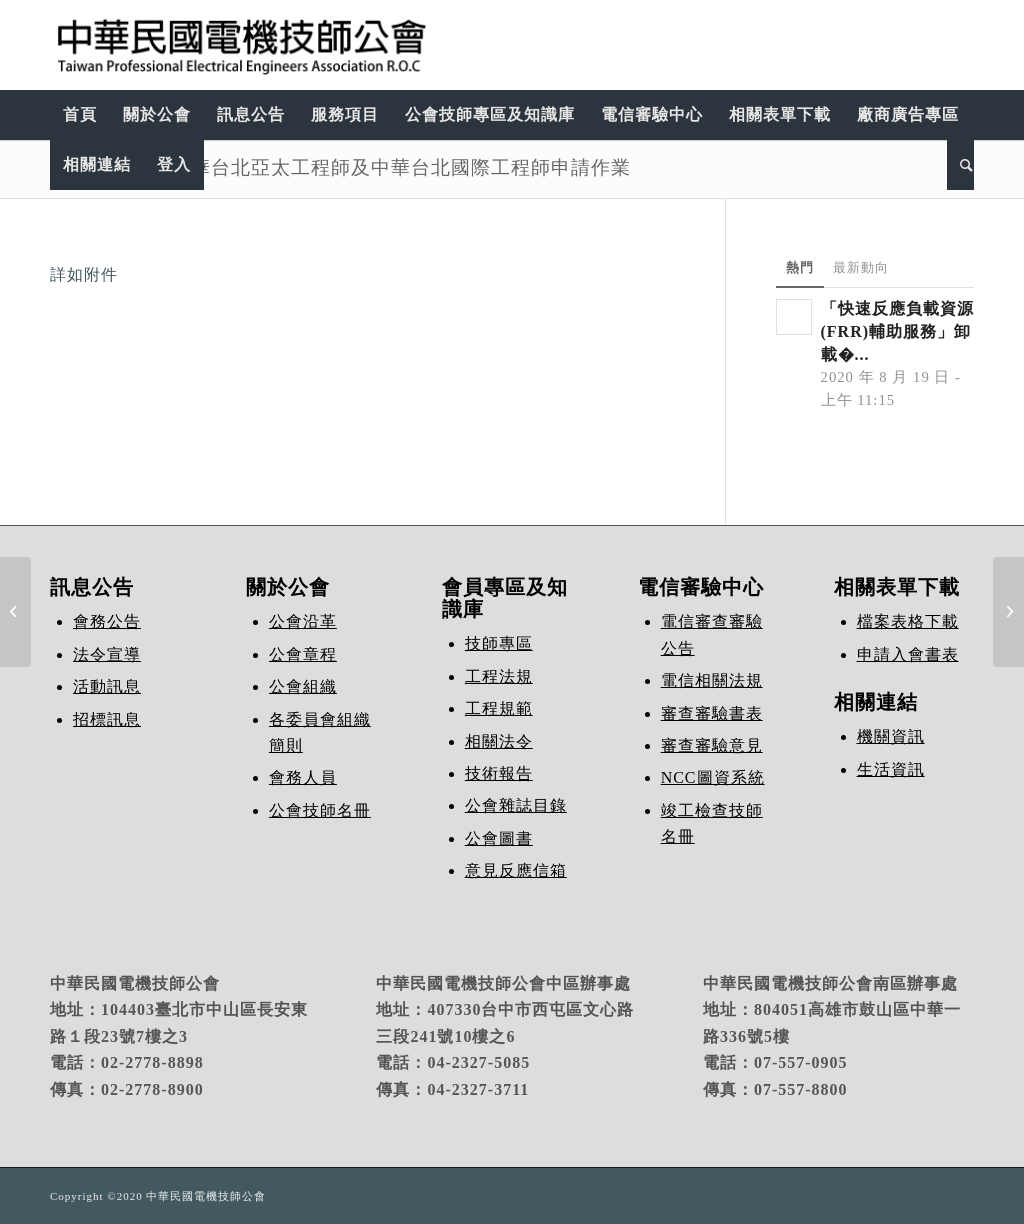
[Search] (960, 165)
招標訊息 (107, 719)
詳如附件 (84, 274)
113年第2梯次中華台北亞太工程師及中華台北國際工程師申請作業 (340, 167)
